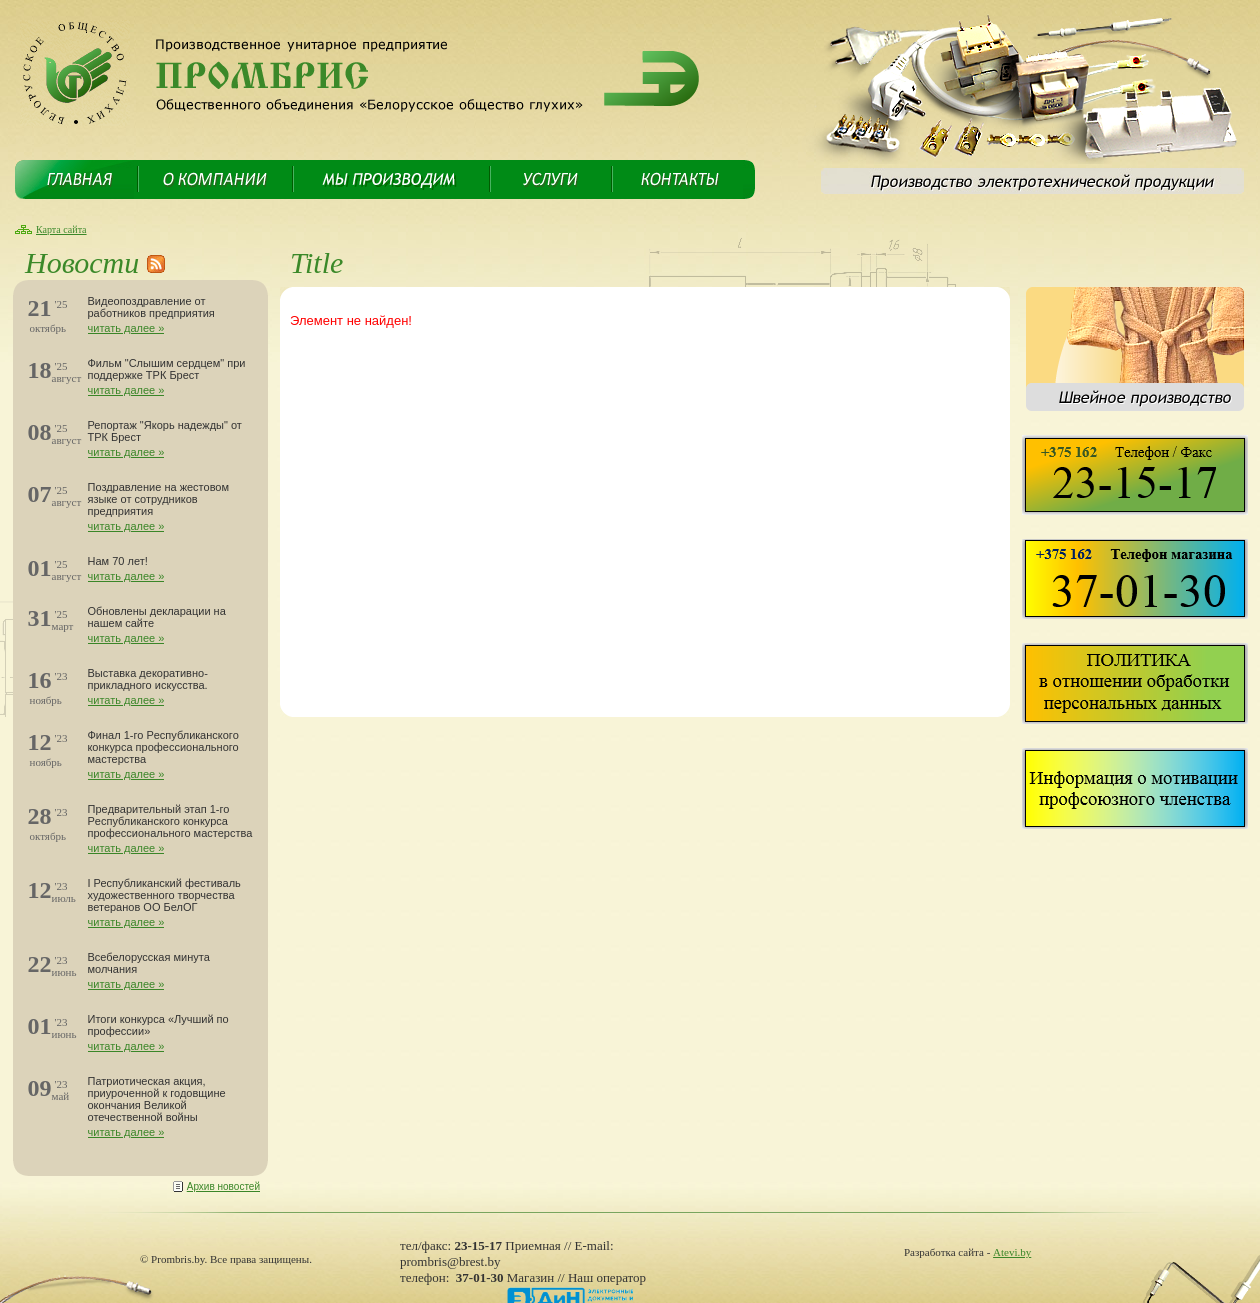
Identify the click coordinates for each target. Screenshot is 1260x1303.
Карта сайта (61, 229)
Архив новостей (223, 1186)
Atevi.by (1012, 1252)
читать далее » (126, 328)
